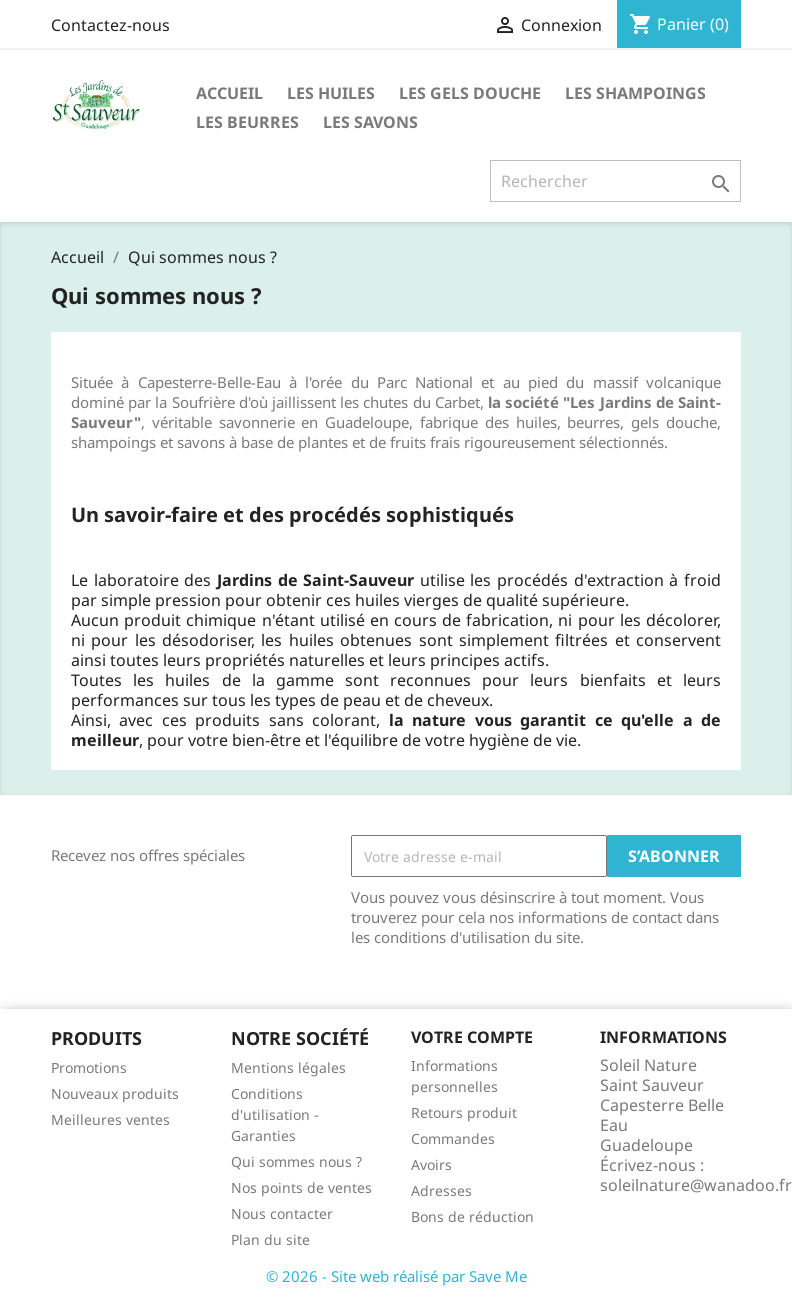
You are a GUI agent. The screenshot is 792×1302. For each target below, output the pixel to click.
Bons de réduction (472, 1216)
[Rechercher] (615, 181)
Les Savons (370, 122)
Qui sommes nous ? (296, 1161)
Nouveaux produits (115, 1093)
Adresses (441, 1190)
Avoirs (431, 1164)
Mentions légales (288, 1067)
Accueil (229, 93)
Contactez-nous (110, 25)
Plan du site (270, 1239)
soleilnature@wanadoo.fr (696, 1185)
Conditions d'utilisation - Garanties (275, 1114)
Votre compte (472, 1037)
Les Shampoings (635, 93)
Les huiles (331, 93)
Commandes (453, 1138)
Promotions (89, 1067)
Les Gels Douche (470, 93)
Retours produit (464, 1112)
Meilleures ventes (110, 1119)
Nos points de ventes (301, 1187)
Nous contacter (282, 1213)
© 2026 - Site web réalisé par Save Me (396, 1276)
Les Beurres (247, 122)
